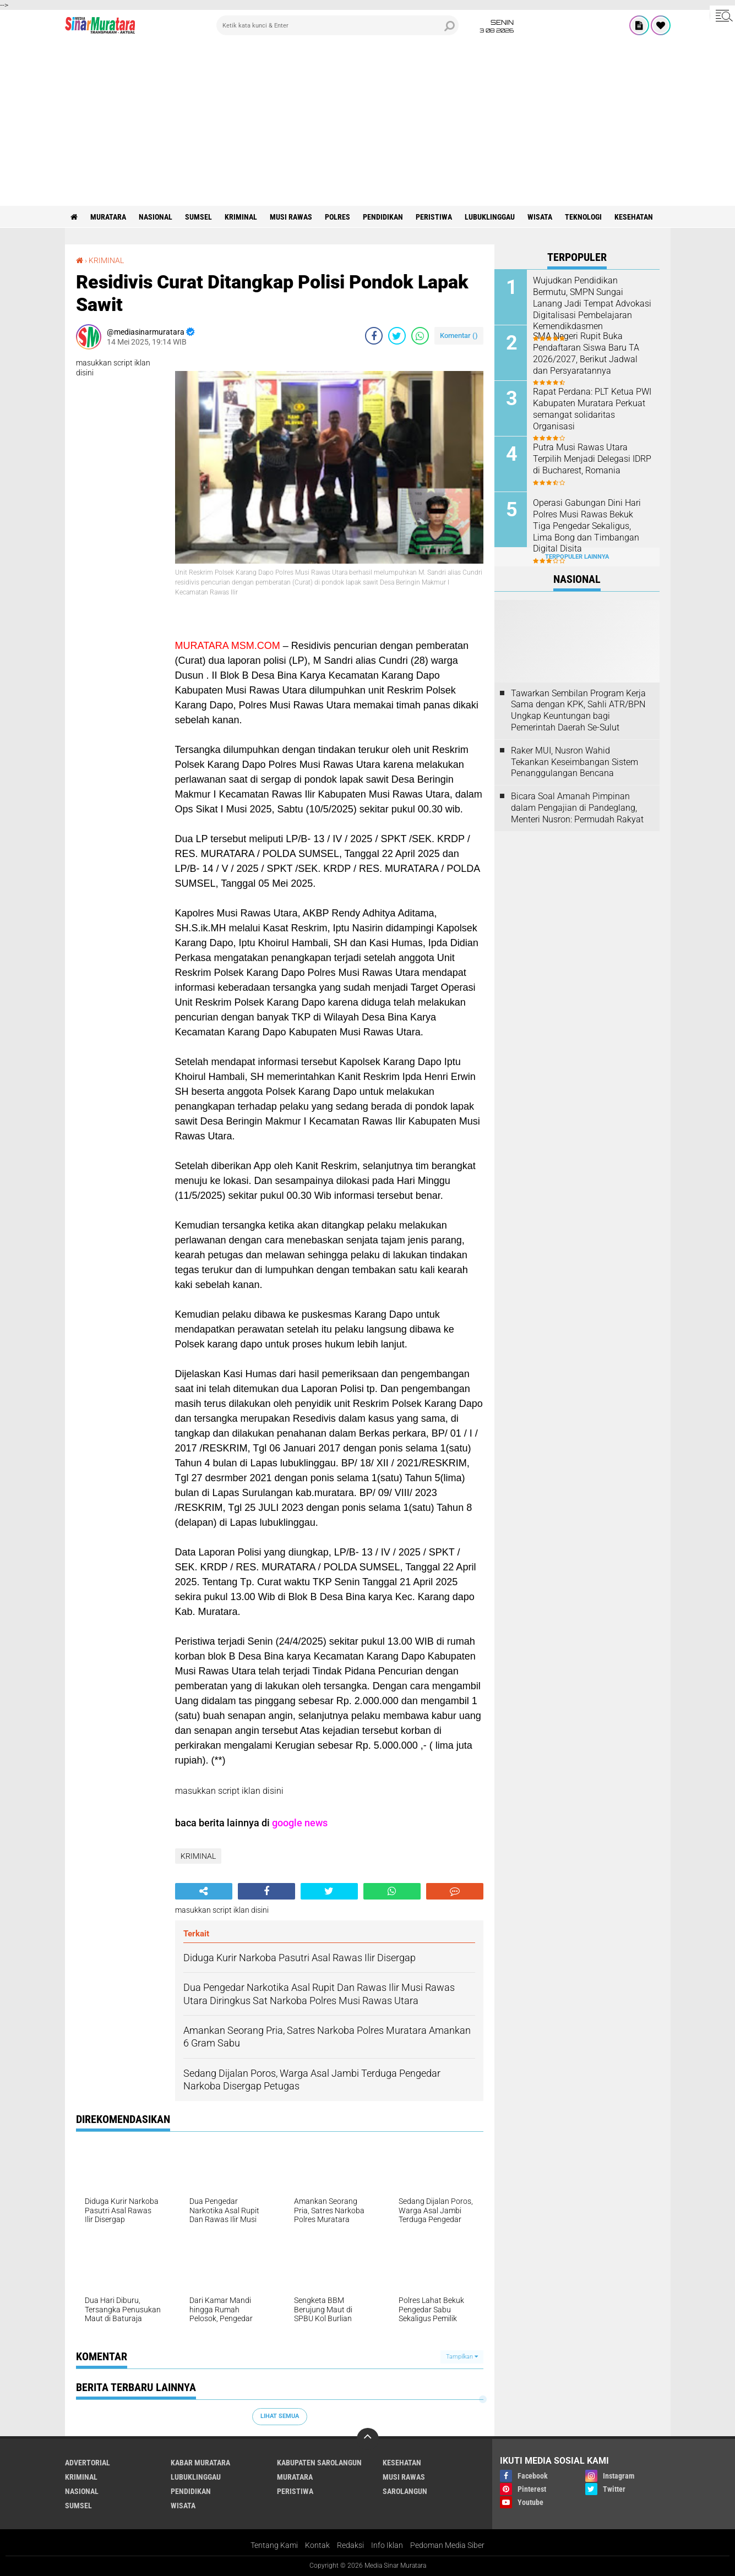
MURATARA (108, 216)
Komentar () (459, 335)
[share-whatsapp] (420, 336)
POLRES (337, 216)
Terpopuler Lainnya (577, 556)
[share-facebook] (374, 336)
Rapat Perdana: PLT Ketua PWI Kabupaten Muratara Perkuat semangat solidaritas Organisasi (592, 408)
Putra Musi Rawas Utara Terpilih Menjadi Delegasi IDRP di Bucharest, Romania (592, 459)
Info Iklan (387, 2545)
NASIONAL (155, 216)
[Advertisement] (367, 123)
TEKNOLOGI (583, 216)
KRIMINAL (241, 216)
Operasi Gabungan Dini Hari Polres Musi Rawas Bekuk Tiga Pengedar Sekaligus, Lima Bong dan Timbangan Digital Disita (587, 526)
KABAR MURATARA (200, 2462)
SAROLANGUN (405, 2491)
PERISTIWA (434, 216)
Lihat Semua (279, 2416)
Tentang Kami (274, 2545)
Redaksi (350, 2545)
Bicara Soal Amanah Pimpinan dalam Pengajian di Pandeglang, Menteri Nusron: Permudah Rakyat (577, 808)
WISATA (539, 216)
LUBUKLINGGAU (490, 216)
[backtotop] (368, 2439)
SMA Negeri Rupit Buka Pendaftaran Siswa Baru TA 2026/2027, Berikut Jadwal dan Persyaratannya (586, 353)
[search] (337, 25)
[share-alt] (203, 1891)
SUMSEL (198, 216)
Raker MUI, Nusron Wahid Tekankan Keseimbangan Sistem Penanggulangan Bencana (574, 762)
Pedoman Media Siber (447, 2545)
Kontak (317, 2545)
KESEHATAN (633, 216)
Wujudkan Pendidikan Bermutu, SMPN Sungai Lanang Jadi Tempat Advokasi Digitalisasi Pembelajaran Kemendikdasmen (592, 303)
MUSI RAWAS (291, 216)
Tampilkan (462, 2356)
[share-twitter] (397, 336)
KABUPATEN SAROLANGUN (319, 2462)
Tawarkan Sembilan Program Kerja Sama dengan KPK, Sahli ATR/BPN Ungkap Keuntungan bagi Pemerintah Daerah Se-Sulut (578, 710)
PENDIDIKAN (383, 216)
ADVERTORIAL (87, 2462)
